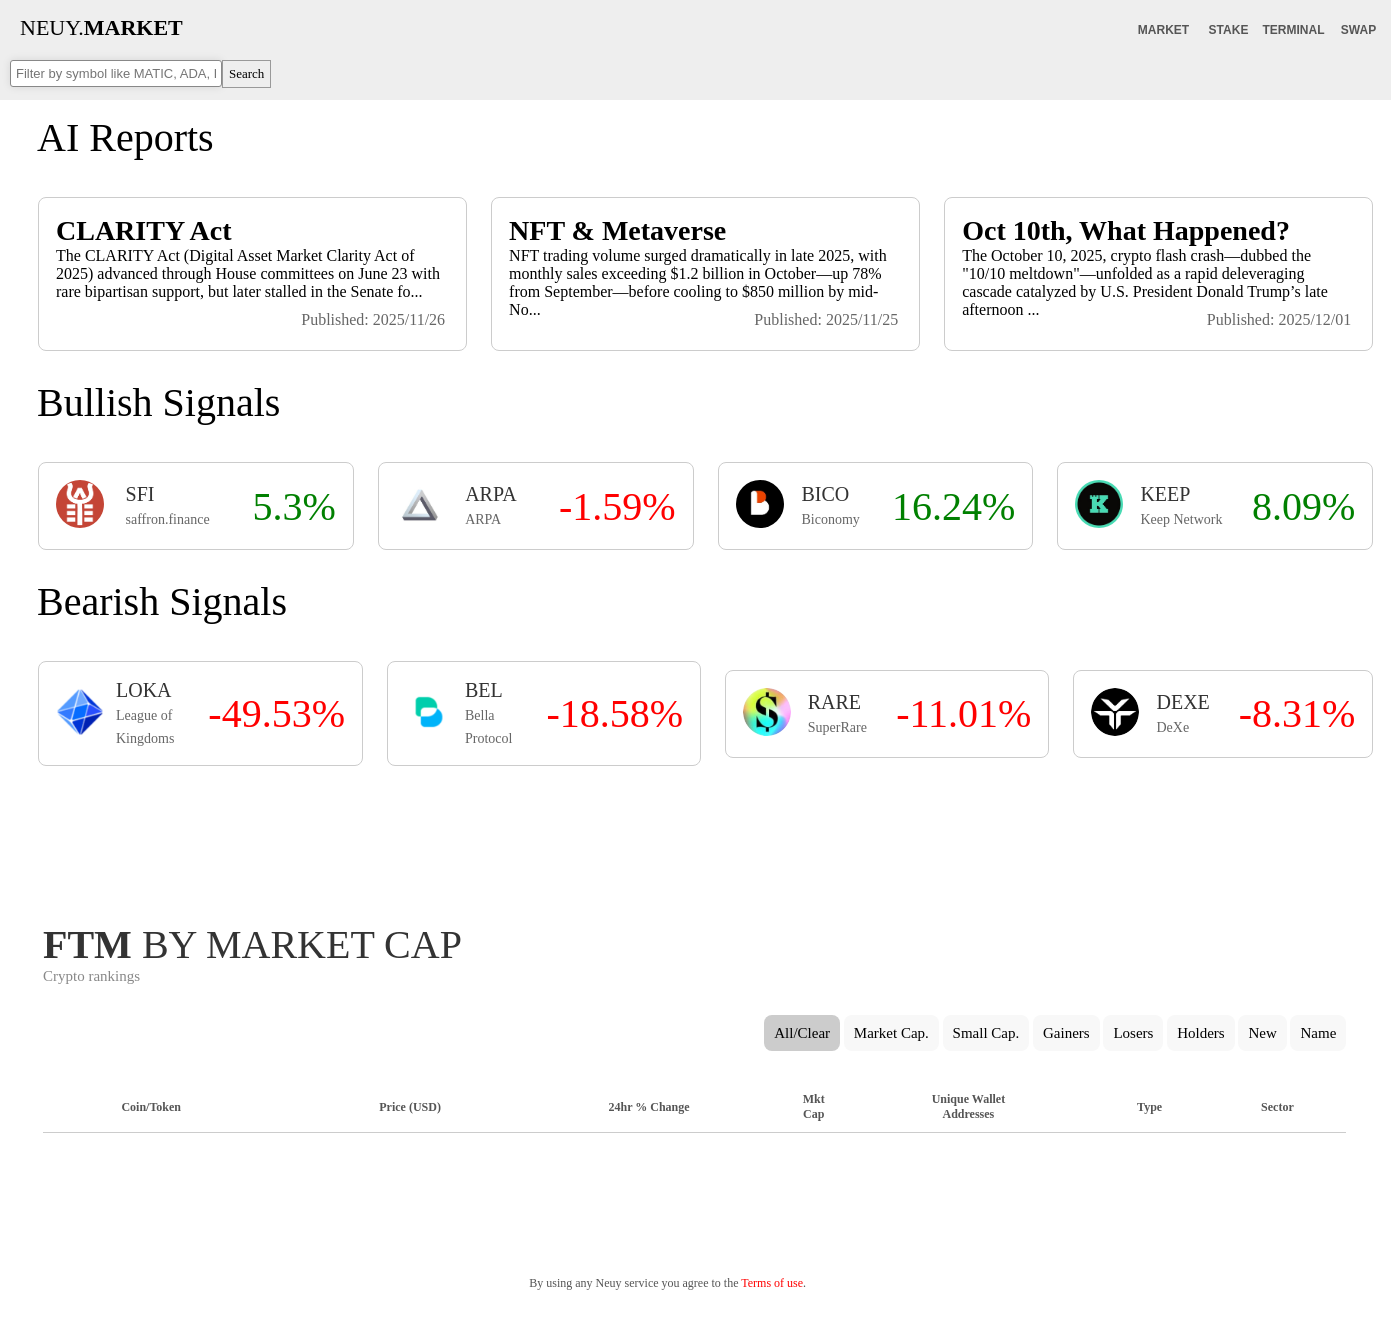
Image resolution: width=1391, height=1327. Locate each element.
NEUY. (101, 27)
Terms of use (772, 1283)
